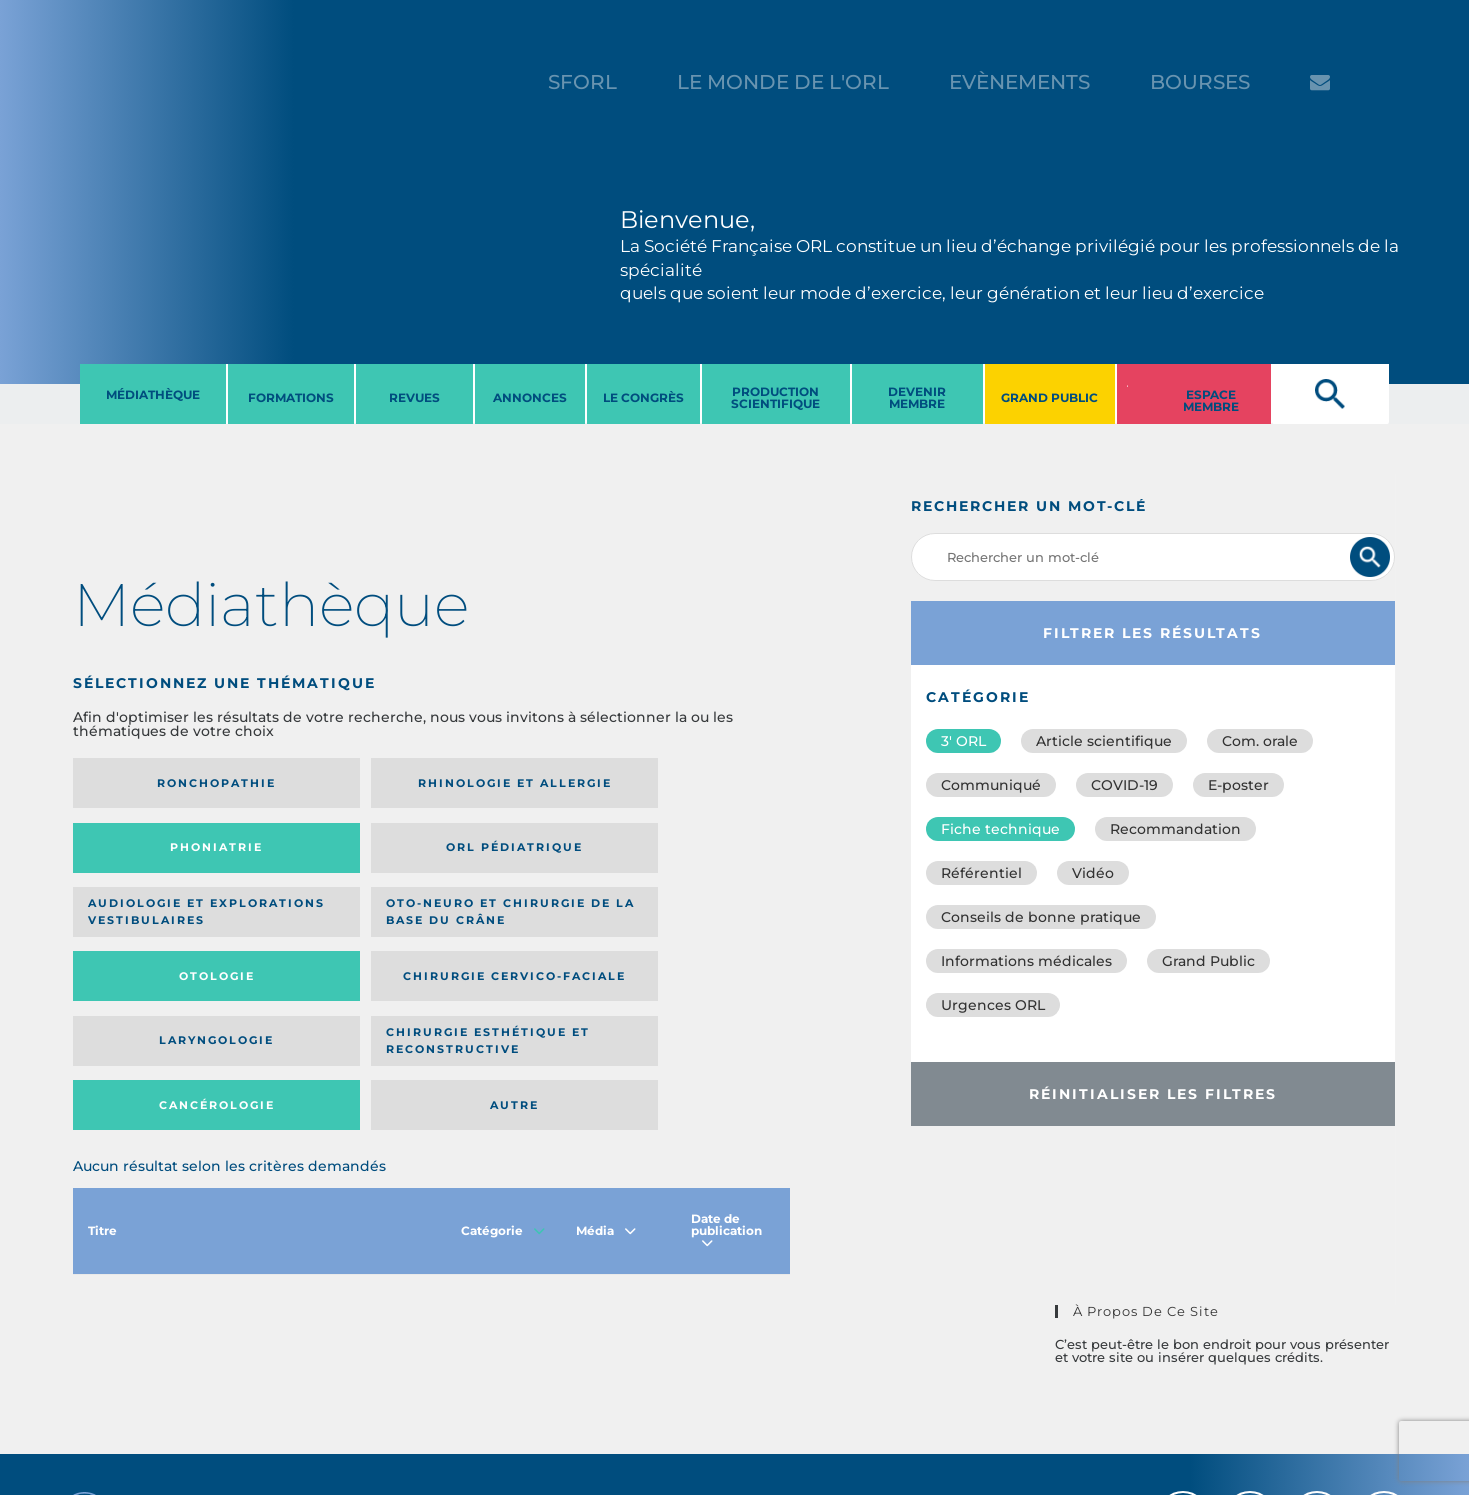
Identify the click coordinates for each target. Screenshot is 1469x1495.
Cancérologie (514, 932)
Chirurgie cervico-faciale (667, 854)
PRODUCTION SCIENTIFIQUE (775, 397)
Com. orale (1260, 741)
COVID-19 (1124, 785)
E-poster (1238, 785)
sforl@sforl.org (368, 1372)
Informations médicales (1026, 961)
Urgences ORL (993, 1005)
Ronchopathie (155, 783)
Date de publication (726, 1064)
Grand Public (1208, 961)
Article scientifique (1104, 741)
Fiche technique (1000, 829)
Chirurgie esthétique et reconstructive (335, 931)
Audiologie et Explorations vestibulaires (146, 854)
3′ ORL (963, 741)
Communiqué (991, 785)
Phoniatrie (514, 783)
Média (606, 1064)
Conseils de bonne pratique (1041, 917)
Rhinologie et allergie (326, 783)
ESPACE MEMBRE (1211, 400)
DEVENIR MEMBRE (917, 397)
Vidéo (1093, 873)
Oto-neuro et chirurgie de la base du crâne (334, 854)
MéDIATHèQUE (153, 394)
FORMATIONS (291, 397)
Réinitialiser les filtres (1153, 1094)
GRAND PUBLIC (1049, 397)
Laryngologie (155, 932)
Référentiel (981, 873)
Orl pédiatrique (677, 783)
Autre (693, 932)
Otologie (514, 854)
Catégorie (503, 1064)
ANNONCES (530, 397)
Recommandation (1175, 829)
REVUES (414, 397)
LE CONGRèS (643, 397)
